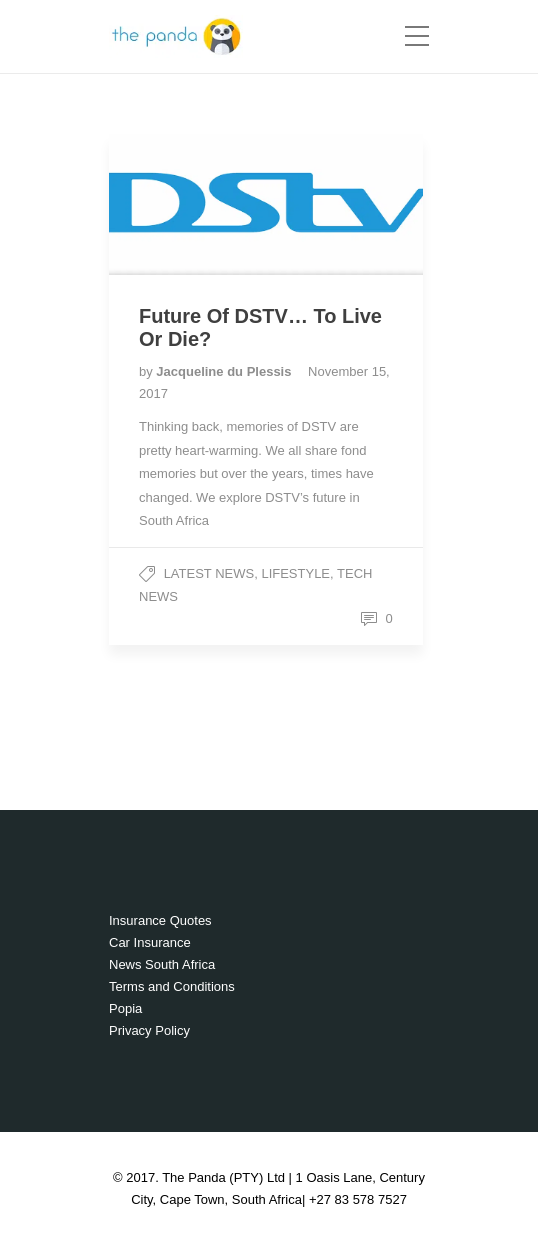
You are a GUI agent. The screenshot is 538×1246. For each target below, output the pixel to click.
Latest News (209, 573)
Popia (125, 1008)
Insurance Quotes (160, 920)
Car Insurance (150, 942)
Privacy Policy (149, 1030)
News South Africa (162, 964)
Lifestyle (295, 573)
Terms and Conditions (172, 986)
